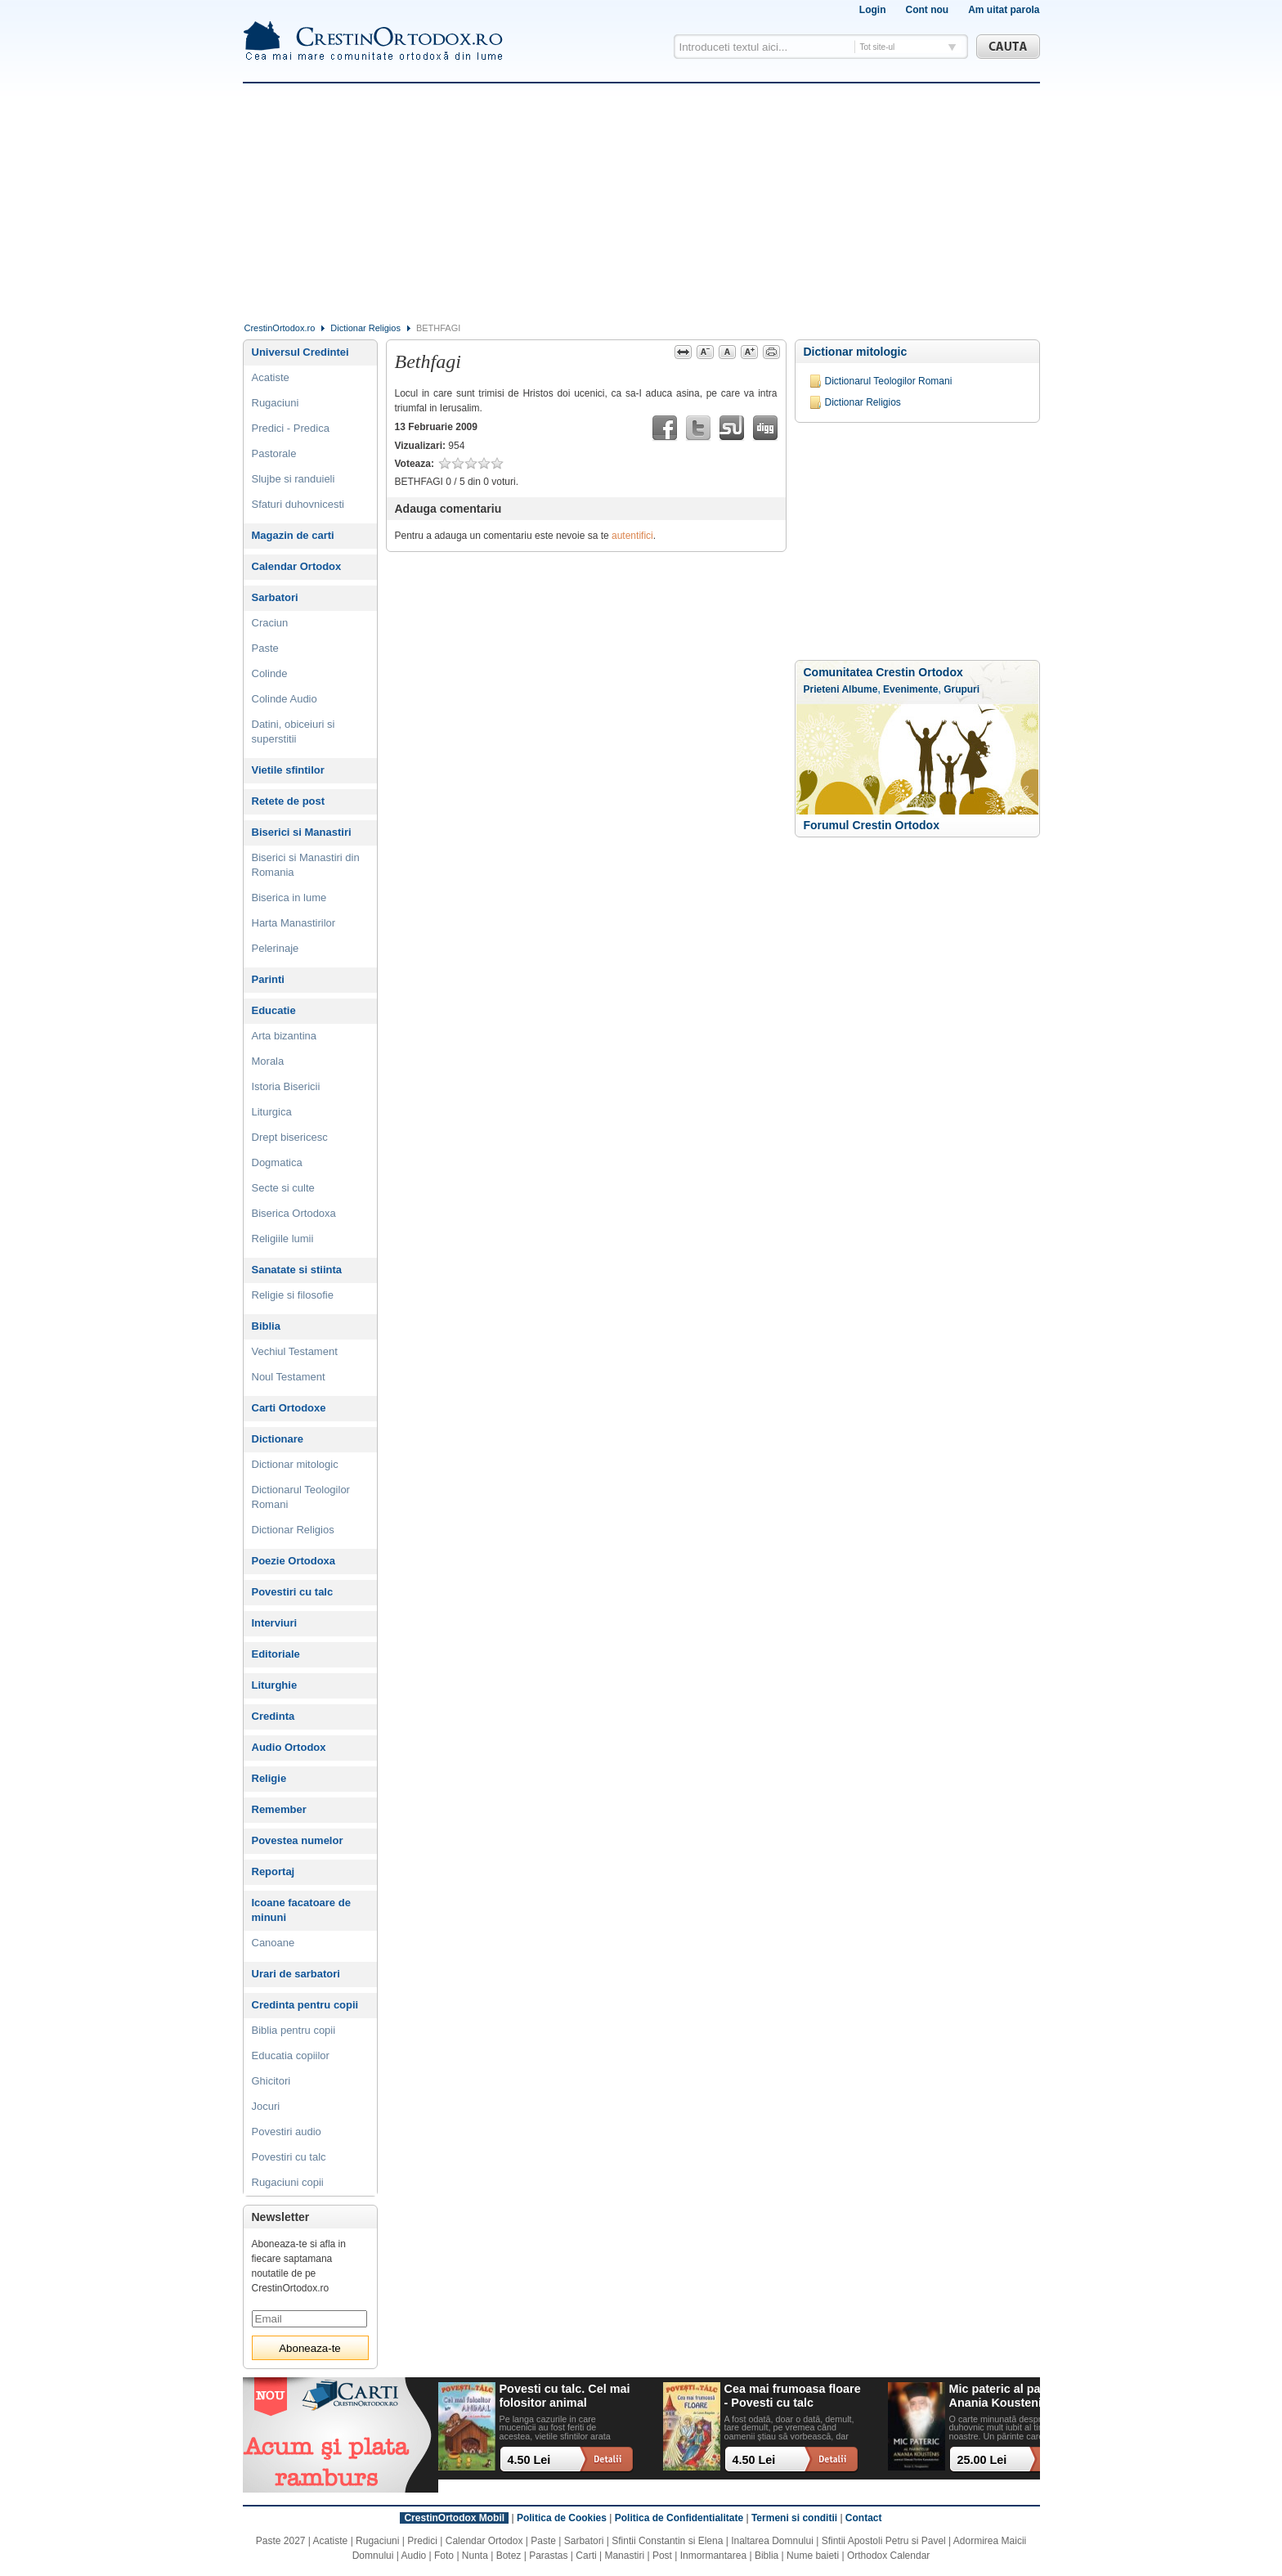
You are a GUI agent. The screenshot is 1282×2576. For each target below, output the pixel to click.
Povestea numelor (297, 1840)
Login (872, 10)
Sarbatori (275, 597)
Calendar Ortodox (297, 566)
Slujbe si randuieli (293, 479)
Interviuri (275, 1623)
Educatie (274, 1010)
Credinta (273, 1716)
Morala (268, 1061)
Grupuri (961, 689)
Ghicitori (271, 2081)
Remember (279, 1809)
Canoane (273, 1942)
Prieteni (822, 689)
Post (662, 2555)
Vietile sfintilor (288, 770)
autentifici (632, 535)
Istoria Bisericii (286, 1086)
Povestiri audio (286, 2131)
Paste (265, 648)
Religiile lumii (283, 1238)
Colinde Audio (284, 699)
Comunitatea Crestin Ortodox (883, 672)
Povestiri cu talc (293, 1592)
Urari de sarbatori (296, 1974)
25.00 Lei (982, 2459)
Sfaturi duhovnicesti (298, 504)
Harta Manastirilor (294, 923)
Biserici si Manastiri (302, 832)
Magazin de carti (293, 535)
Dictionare (278, 1439)
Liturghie (275, 1685)
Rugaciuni (275, 403)
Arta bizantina (284, 1036)
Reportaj (273, 1871)
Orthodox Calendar (888, 2555)
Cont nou (926, 10)
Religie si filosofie (293, 1295)
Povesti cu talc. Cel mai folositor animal (565, 2395)
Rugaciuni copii (288, 2182)
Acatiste (270, 377)
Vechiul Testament (295, 1351)
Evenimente (910, 689)
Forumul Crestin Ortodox (871, 825)
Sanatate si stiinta (297, 1269)
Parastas (548, 2555)
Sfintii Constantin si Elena (667, 2541)
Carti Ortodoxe (289, 1408)
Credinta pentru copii (305, 2005)
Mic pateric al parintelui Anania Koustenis (1014, 2395)
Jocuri (266, 2106)
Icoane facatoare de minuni (301, 1909)
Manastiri (624, 2555)
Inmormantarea (713, 2555)
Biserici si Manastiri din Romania (306, 864)
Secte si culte (283, 1188)
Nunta (475, 2555)
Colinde (270, 673)
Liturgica (272, 1112)
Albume (859, 689)
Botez (509, 2555)
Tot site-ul (877, 47)
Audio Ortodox (289, 1747)
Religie (269, 1778)
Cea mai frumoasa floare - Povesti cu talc (792, 2395)
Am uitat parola (1003, 10)
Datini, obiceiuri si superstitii (293, 731)
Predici (422, 2541)
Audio (414, 2555)
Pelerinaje (275, 948)
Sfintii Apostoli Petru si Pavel (884, 2541)
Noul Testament (288, 1377)
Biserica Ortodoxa (294, 1213)
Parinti (268, 979)
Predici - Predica (290, 428)
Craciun (270, 623)
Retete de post (288, 801)
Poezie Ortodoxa (294, 1561)
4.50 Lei (529, 2459)
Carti (586, 2555)
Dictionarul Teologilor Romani (889, 381)
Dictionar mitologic (856, 351)
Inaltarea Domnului (772, 2541)
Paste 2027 (281, 2541)
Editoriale (276, 1654)
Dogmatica (277, 1162)
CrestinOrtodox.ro (280, 328)
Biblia (266, 1326)
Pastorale (274, 453)
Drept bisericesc (290, 1137)
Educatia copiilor (290, 2055)
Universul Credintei (300, 352)
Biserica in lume (289, 897)
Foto (444, 2555)
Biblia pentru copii (294, 2030)
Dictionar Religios (365, 328)
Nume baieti (813, 2555)
